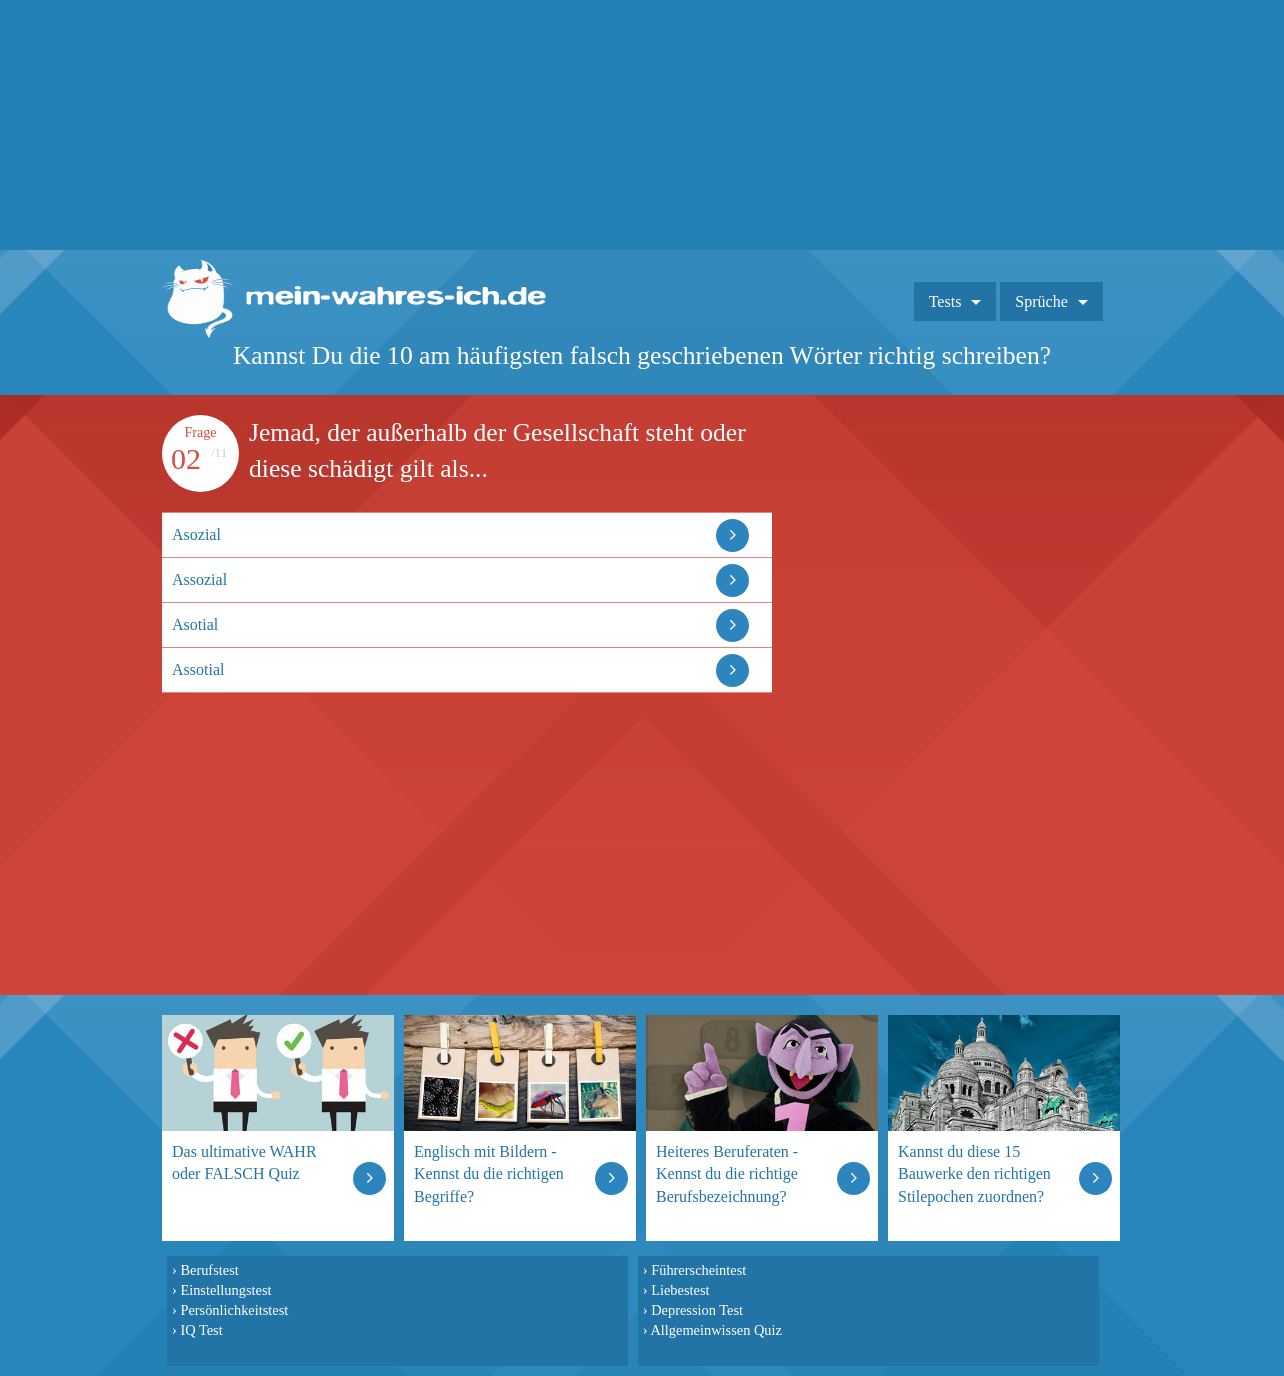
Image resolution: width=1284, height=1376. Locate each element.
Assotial (198, 669)
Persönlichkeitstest (234, 1310)
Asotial (195, 624)
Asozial (196, 534)
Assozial (199, 579)
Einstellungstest (225, 1290)
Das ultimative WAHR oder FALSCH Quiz (244, 1162)
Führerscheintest (698, 1270)
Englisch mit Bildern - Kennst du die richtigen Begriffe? (489, 1173)
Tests (945, 301)
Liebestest (680, 1290)
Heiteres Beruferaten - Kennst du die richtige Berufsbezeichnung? (727, 1173)
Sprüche (1041, 301)
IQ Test (201, 1330)
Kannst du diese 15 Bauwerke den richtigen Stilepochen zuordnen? (974, 1173)
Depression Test (697, 1310)
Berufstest (209, 1270)
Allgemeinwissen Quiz (716, 1330)
